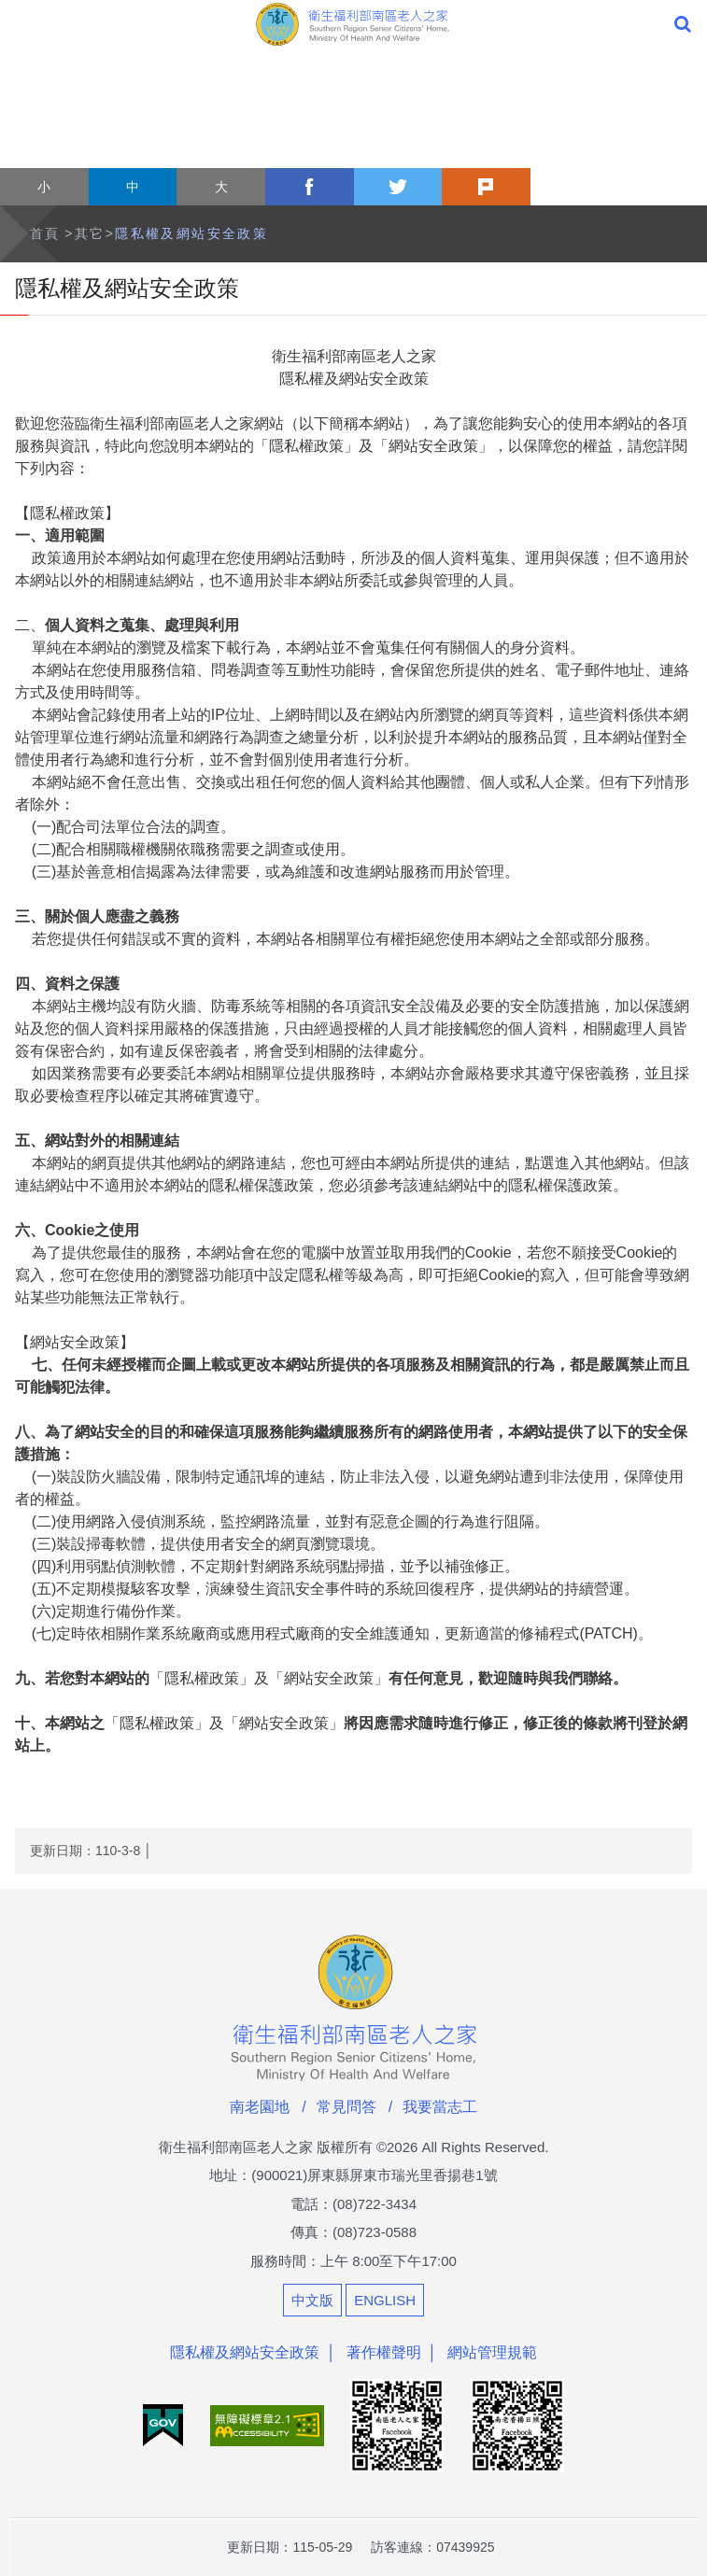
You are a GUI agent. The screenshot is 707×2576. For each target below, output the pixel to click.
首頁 (45, 233)
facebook (309, 186)
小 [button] (43, 186)
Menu (24, 24)
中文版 (312, 2300)
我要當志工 (440, 2107)
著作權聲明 (383, 2352)
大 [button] (221, 186)
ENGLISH (385, 2300)
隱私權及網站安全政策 (191, 233)
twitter (398, 186)
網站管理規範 (492, 2352)
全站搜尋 (682, 24)
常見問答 (346, 2107)
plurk (486, 186)
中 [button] (132, 186)
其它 (90, 233)
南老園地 (260, 2107)
